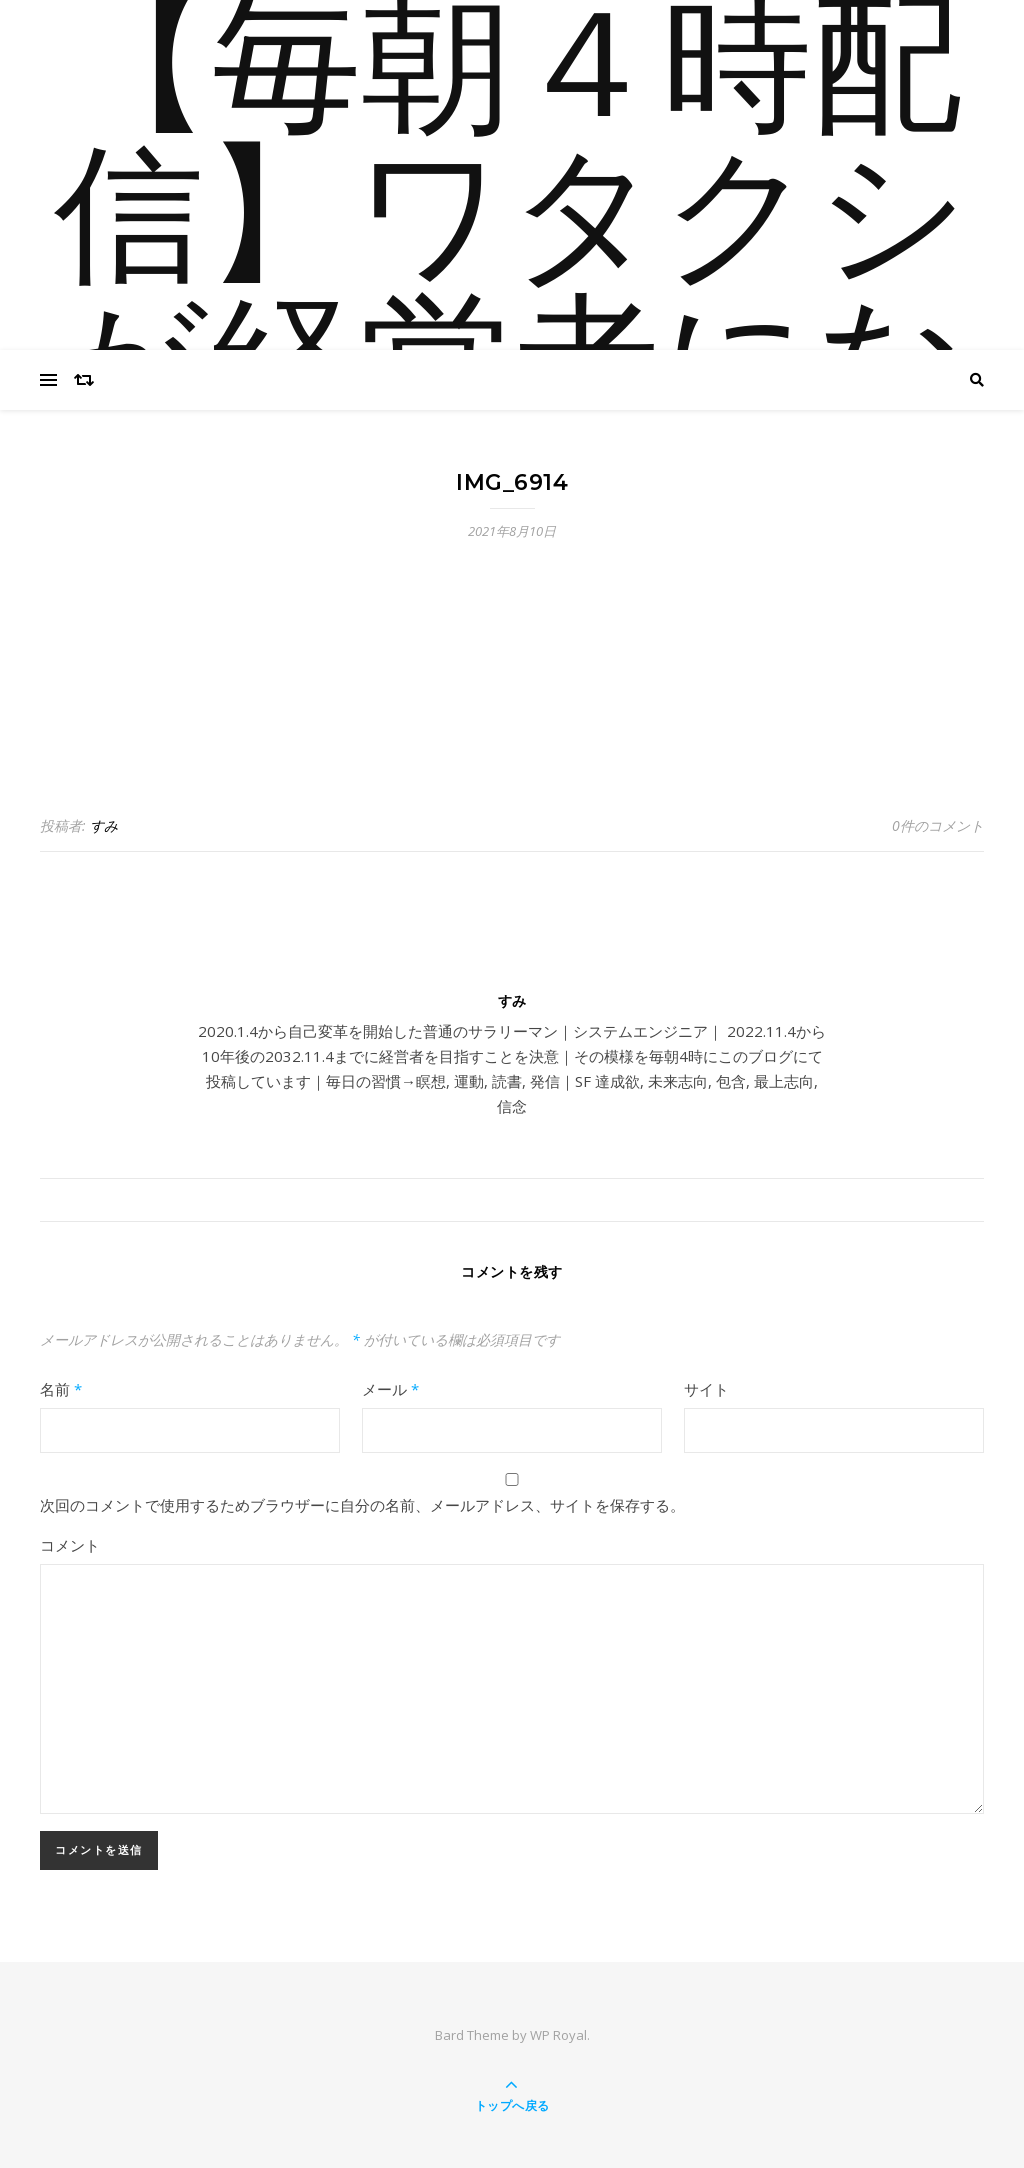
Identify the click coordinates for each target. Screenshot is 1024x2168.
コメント (70, 1545)
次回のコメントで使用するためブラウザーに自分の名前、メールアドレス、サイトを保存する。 (362, 1505)
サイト (706, 1389)
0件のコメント (938, 825)
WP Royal (558, 2035)
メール (390, 1389)
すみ (104, 825)
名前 (61, 1389)
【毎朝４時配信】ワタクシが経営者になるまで (512, 300)
